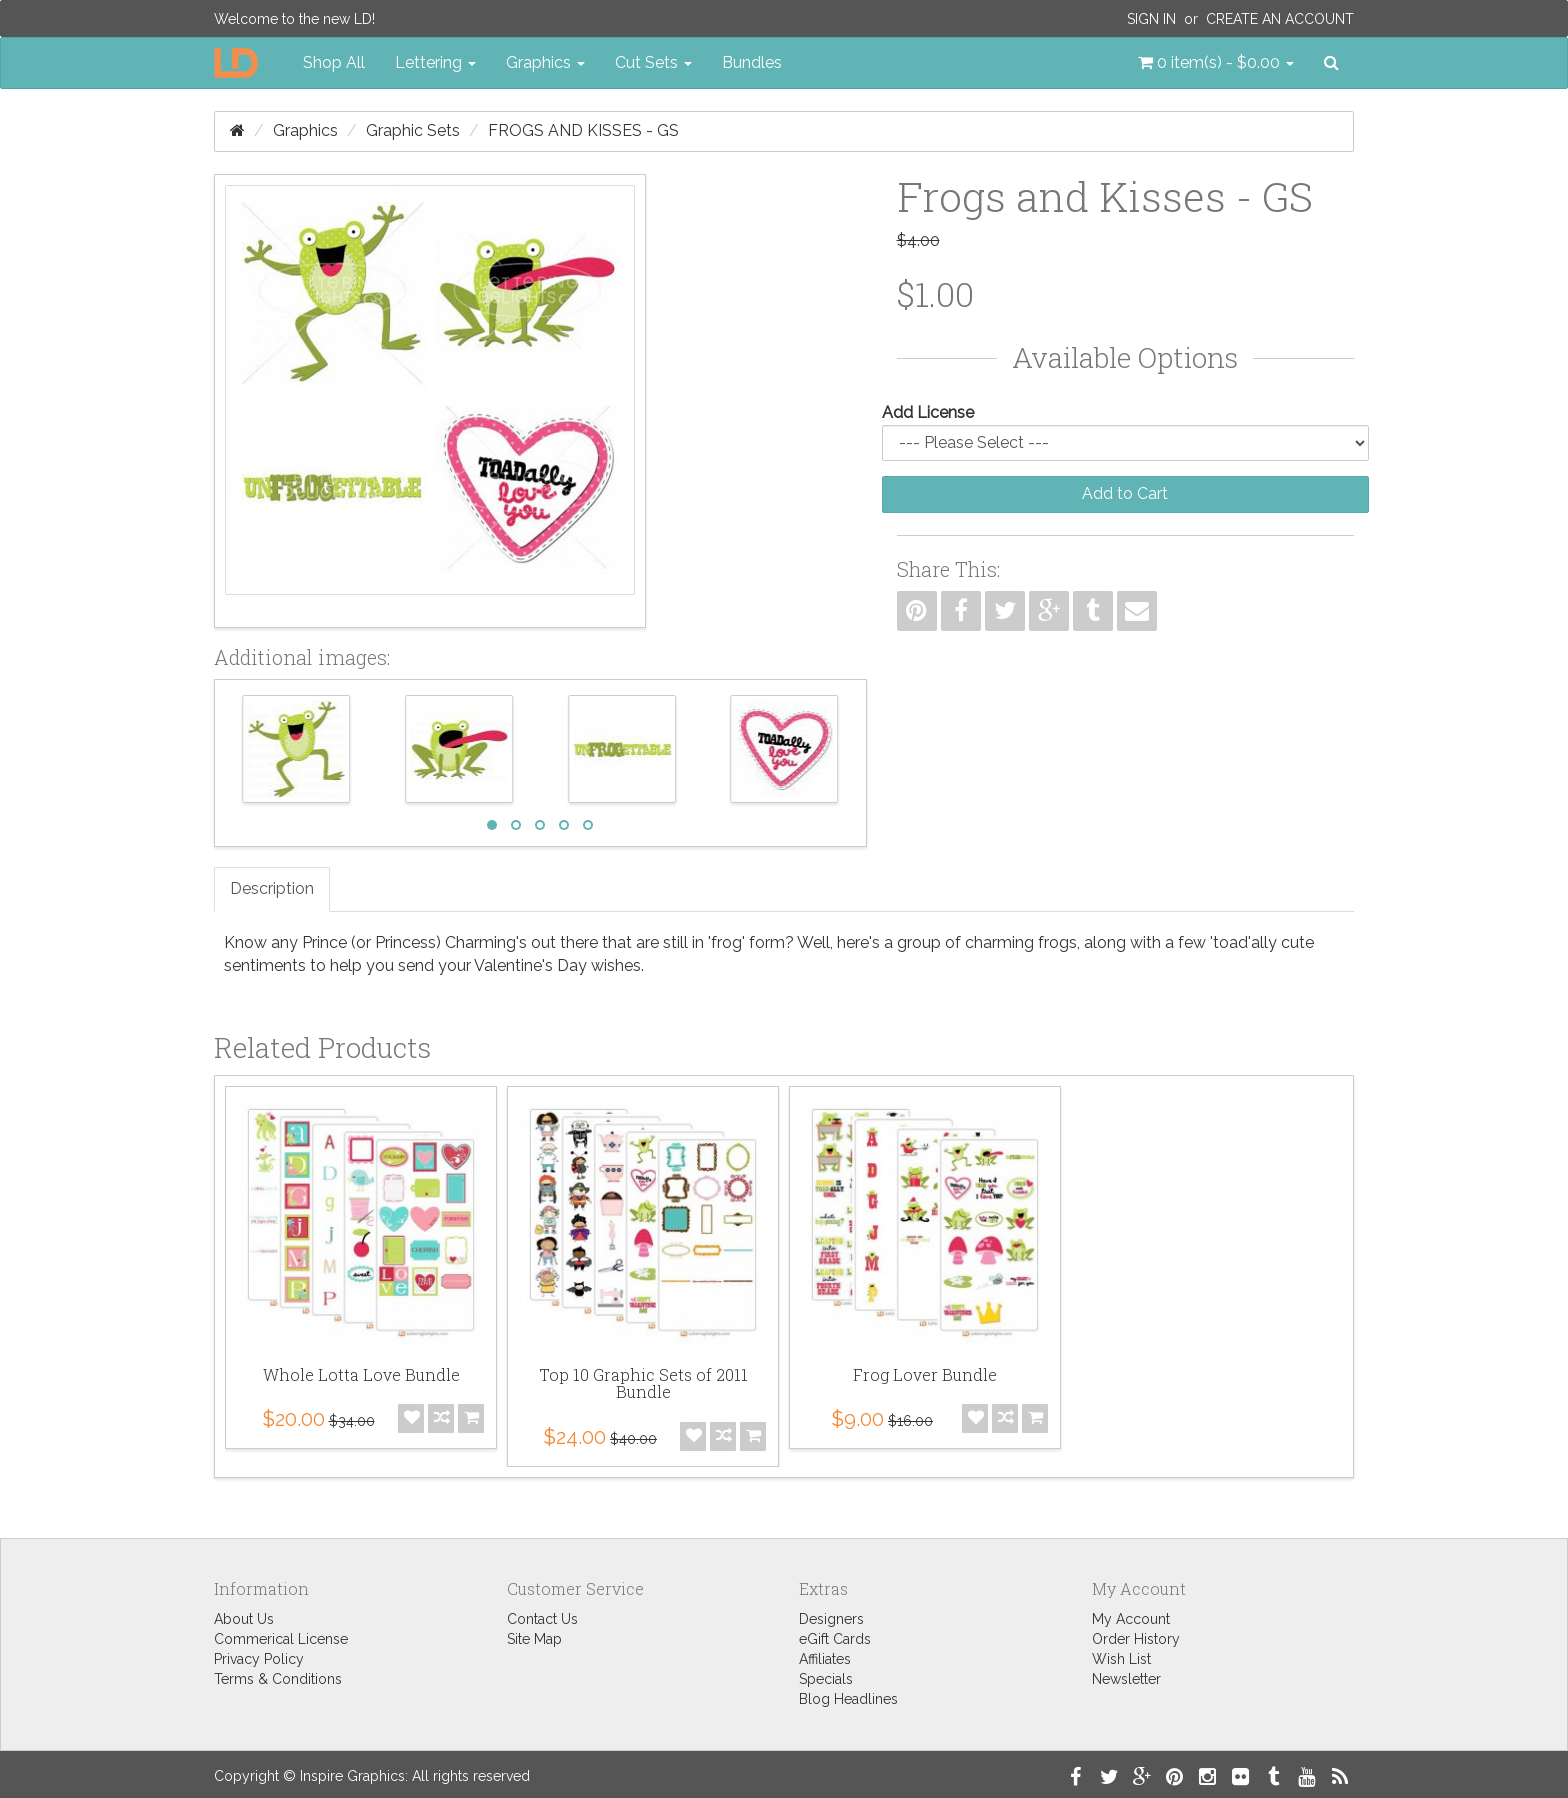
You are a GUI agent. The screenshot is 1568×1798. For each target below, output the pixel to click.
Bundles (752, 62)
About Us (244, 1619)
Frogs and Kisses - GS (583, 130)
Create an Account (1280, 19)
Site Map (534, 1639)
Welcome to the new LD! (294, 19)
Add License (928, 412)
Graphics (305, 130)
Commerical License (281, 1639)
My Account (1131, 1619)
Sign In (1151, 19)
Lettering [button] (435, 62)
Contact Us (542, 1619)
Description (272, 888)
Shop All (334, 62)
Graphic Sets (413, 130)
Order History (1136, 1639)
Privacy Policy (259, 1659)
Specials (826, 1679)
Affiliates (825, 1659)
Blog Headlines (848, 1699)
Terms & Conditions (278, 1679)
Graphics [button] (545, 62)
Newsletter (1126, 1679)
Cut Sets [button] (653, 62)
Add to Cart (1125, 493)
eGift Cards (835, 1639)
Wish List (1121, 1659)
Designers (831, 1619)
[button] (1216, 63)
